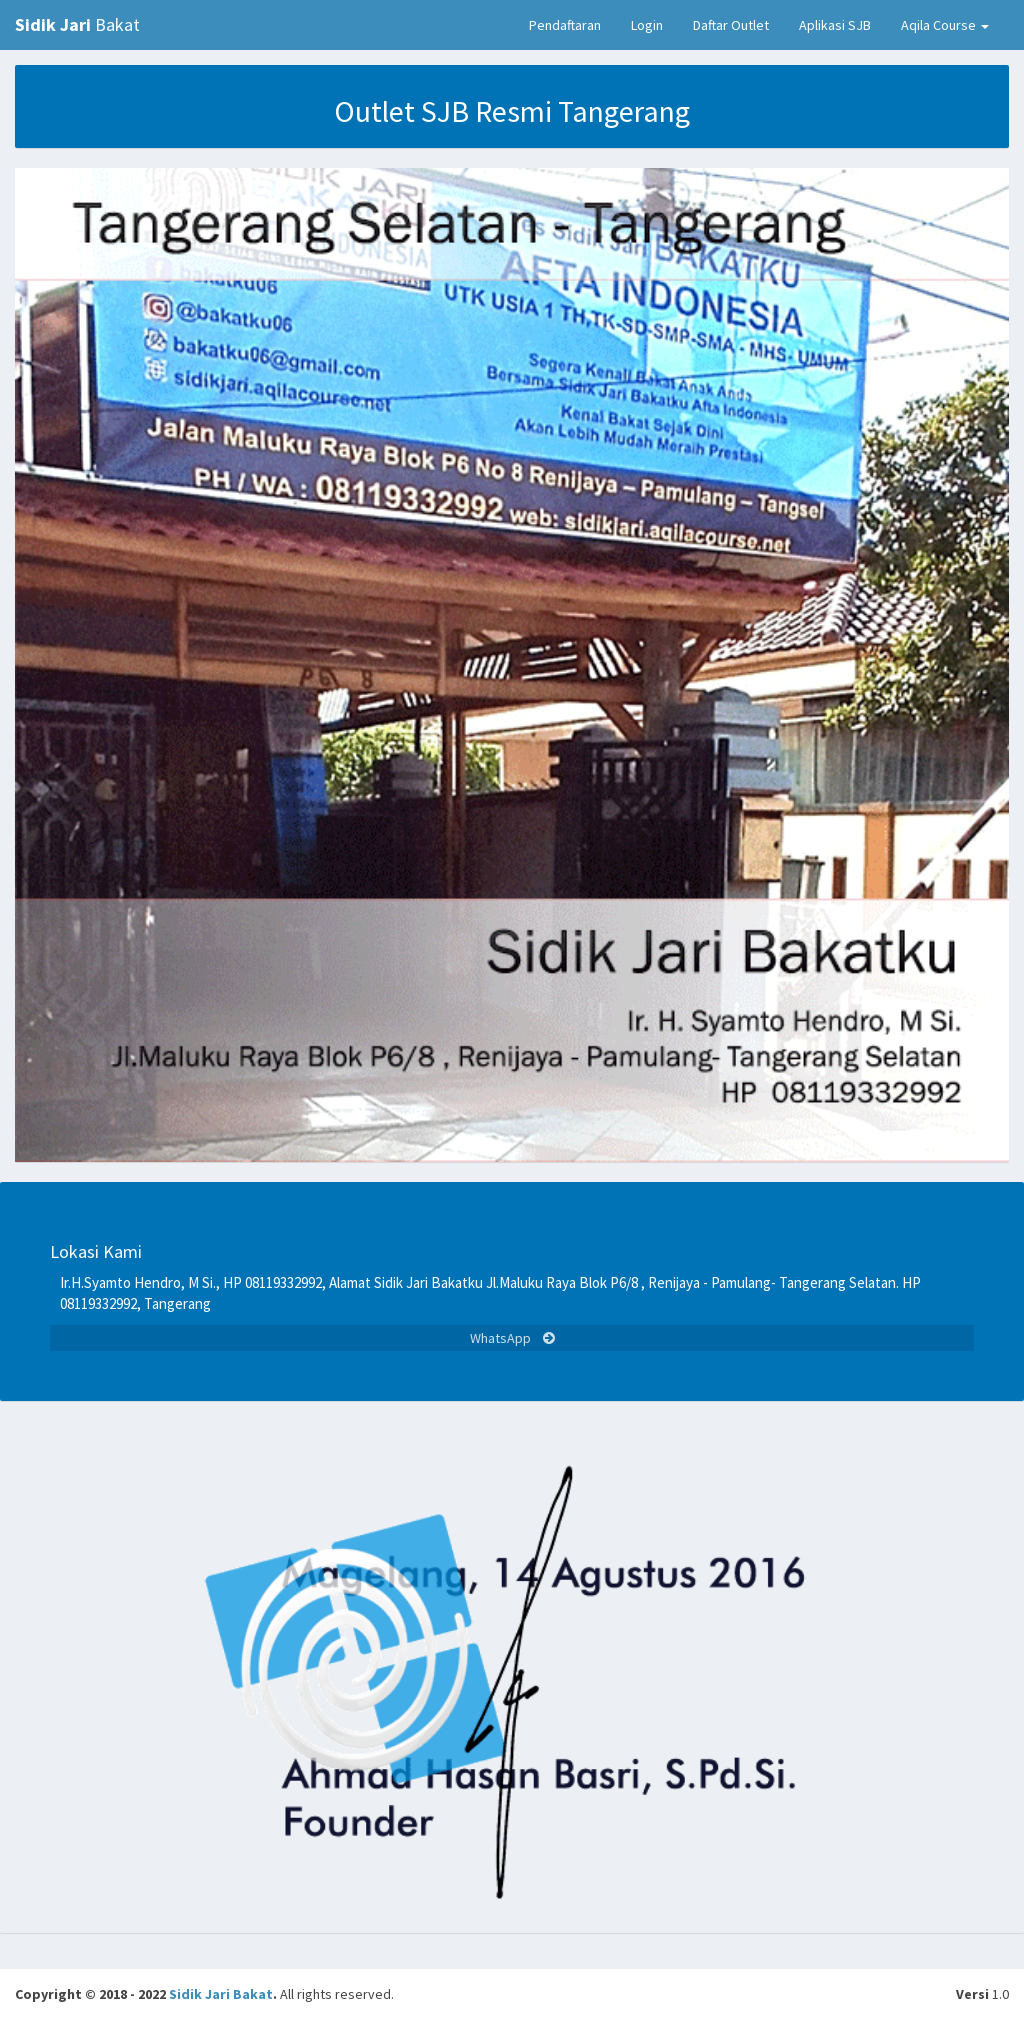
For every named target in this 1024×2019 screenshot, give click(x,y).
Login (647, 25)
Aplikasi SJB (835, 25)
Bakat (77, 24)
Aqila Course (945, 25)
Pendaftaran (565, 25)
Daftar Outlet (731, 25)
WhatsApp (512, 1338)
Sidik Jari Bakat (221, 1994)
